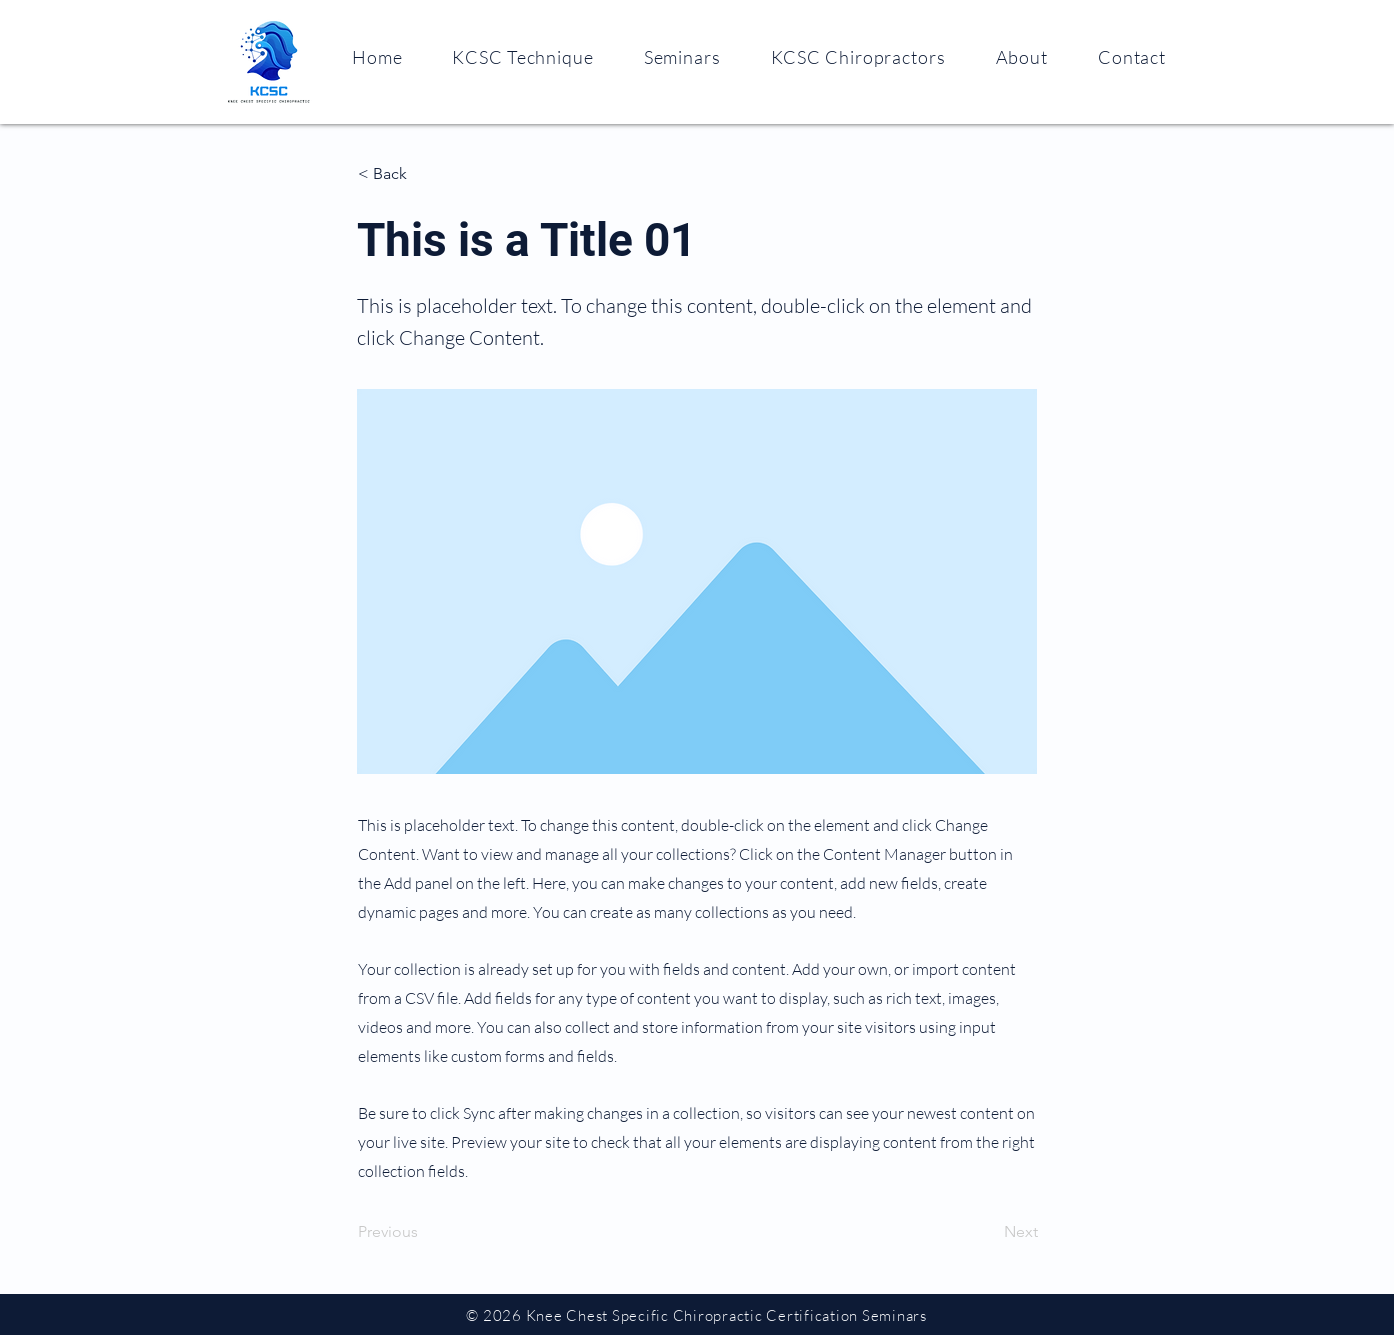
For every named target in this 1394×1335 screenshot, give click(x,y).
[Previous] (424, 1232)
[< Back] (424, 174)
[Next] (988, 1232)
